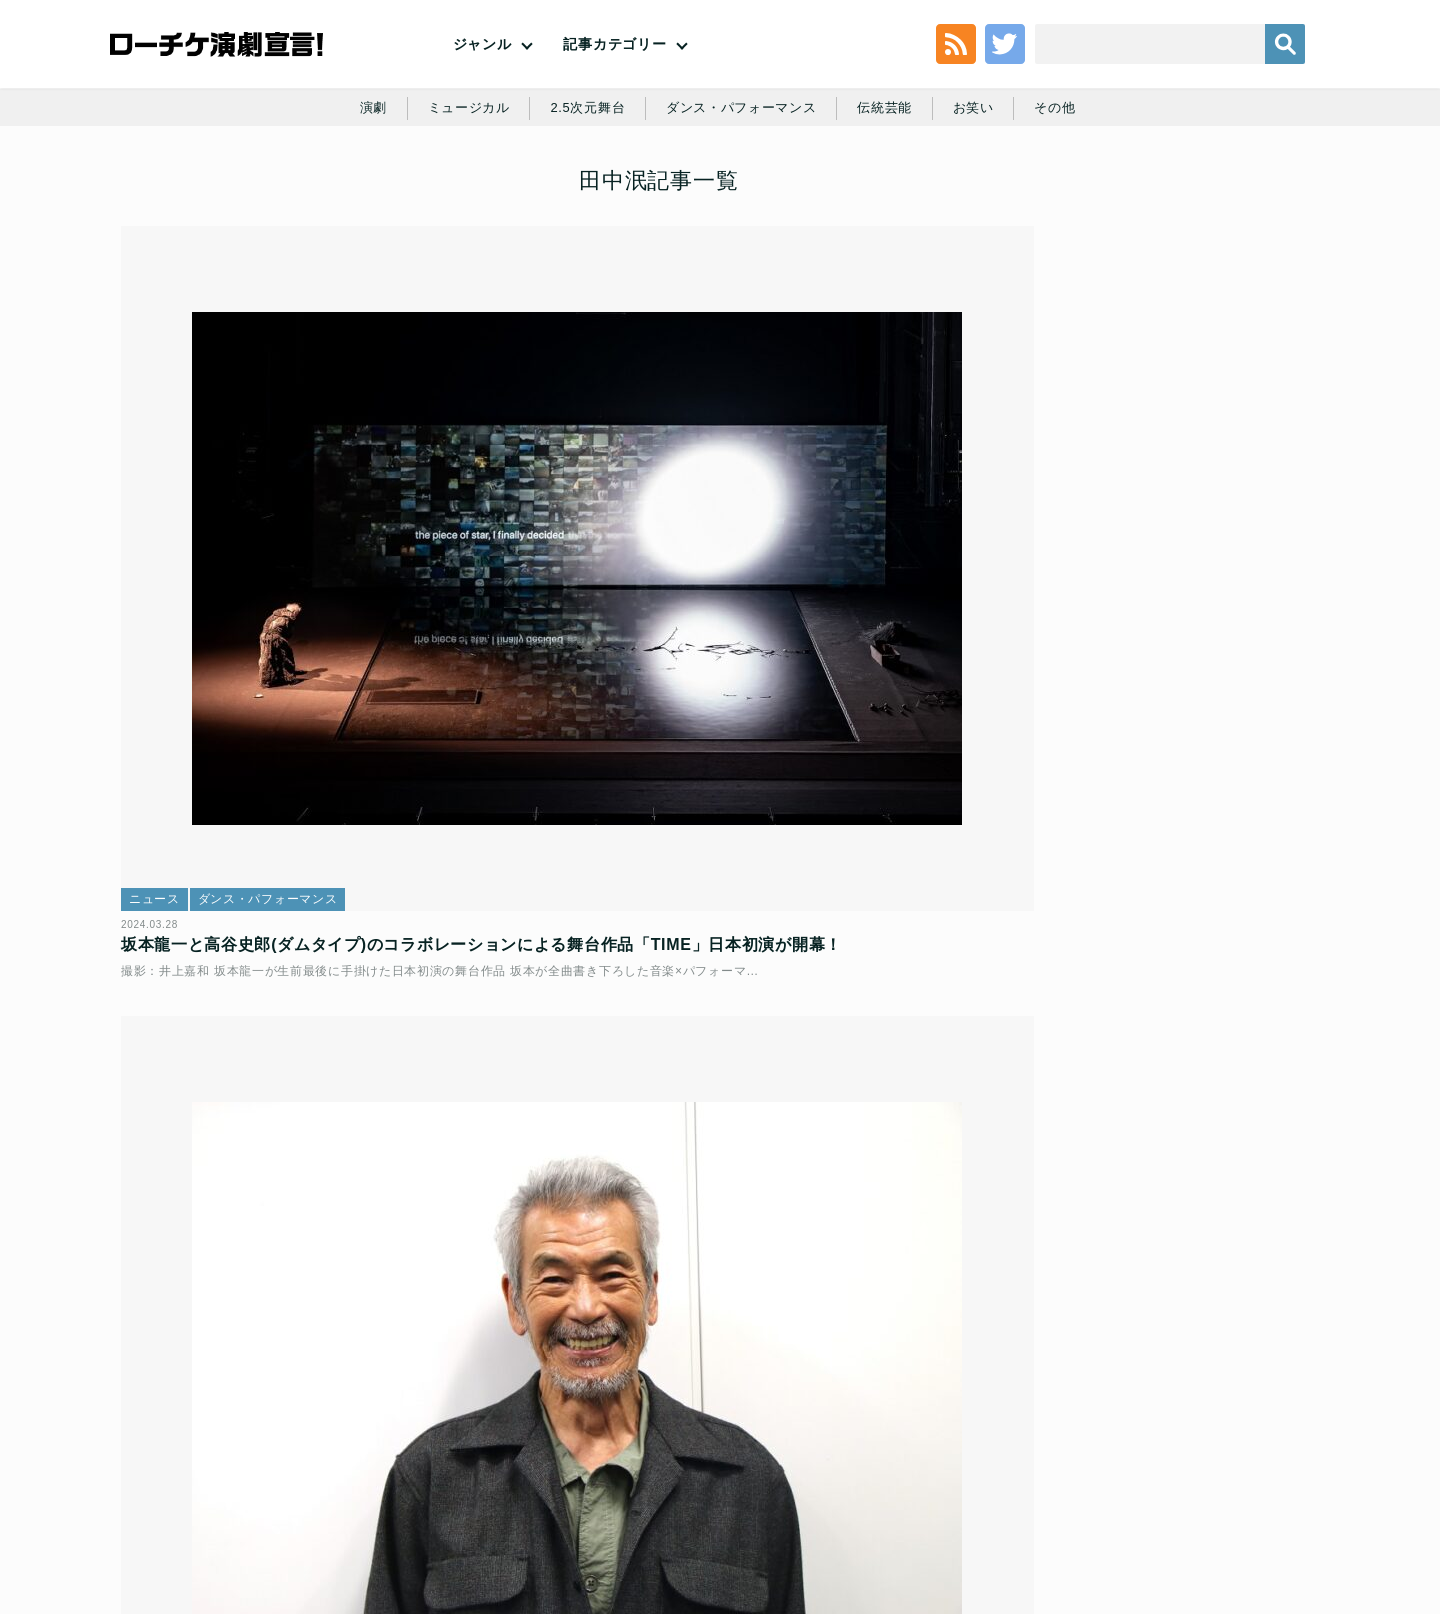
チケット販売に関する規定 (360, 1470)
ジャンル (482, 80)
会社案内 (1267, 1470)
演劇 (356, 192)
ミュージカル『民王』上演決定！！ (1183, 443)
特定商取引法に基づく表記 (1067, 1470)
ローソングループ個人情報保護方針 (865, 1470)
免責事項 (1192, 1470)
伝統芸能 (893, 192)
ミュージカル (456, 192)
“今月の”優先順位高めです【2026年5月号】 (1199, 746)
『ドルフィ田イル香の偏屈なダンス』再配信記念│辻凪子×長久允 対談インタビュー (1204, 1048)
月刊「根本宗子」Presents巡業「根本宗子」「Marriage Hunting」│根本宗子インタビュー (1206, 1177)
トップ (166, 1470)
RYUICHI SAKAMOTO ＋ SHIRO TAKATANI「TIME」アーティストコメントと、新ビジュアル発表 (314, 1126)
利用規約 (234, 1470)
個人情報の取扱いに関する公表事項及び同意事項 (599, 1470)
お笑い (986, 192)
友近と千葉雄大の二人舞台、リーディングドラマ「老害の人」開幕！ (1197, 654)
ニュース (168, 618)
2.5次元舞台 (581, 192)
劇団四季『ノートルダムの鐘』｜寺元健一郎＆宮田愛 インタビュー (1199, 544)
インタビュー (581, 618)
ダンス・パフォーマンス (743, 192)
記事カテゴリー (614, 80)
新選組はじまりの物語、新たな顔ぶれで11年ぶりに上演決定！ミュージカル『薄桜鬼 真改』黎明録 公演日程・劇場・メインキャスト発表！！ (1198, 366)
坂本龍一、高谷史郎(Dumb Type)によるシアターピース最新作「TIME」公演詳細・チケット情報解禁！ (714, 1126)
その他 (1071, 192)
